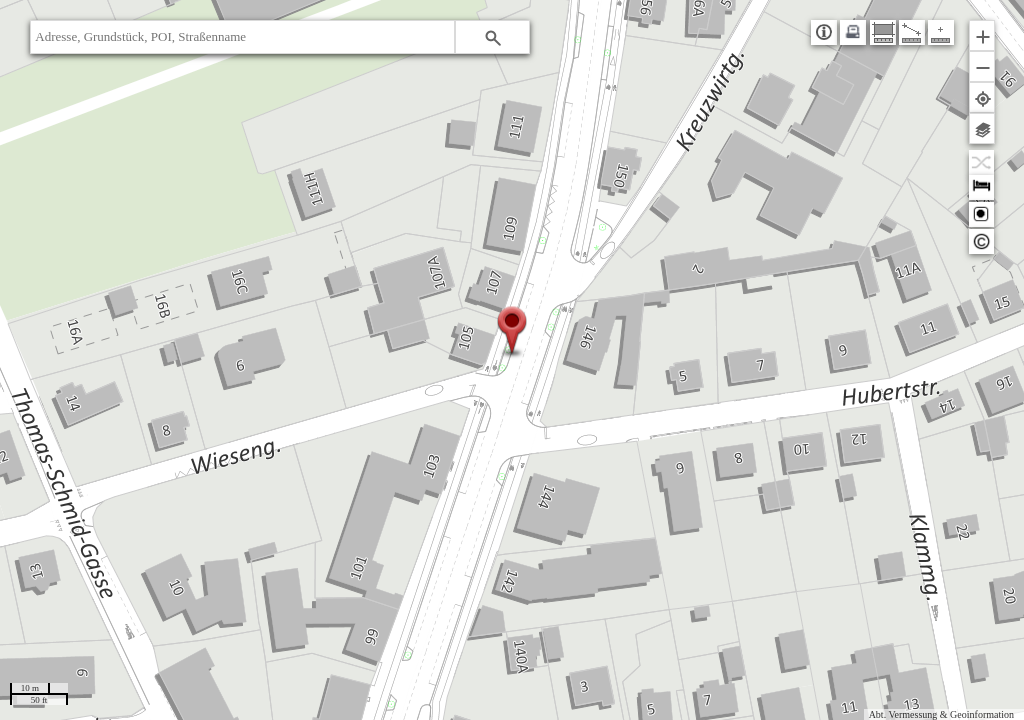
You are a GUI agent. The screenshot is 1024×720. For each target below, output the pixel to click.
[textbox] (242, 37)
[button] (492, 37)
